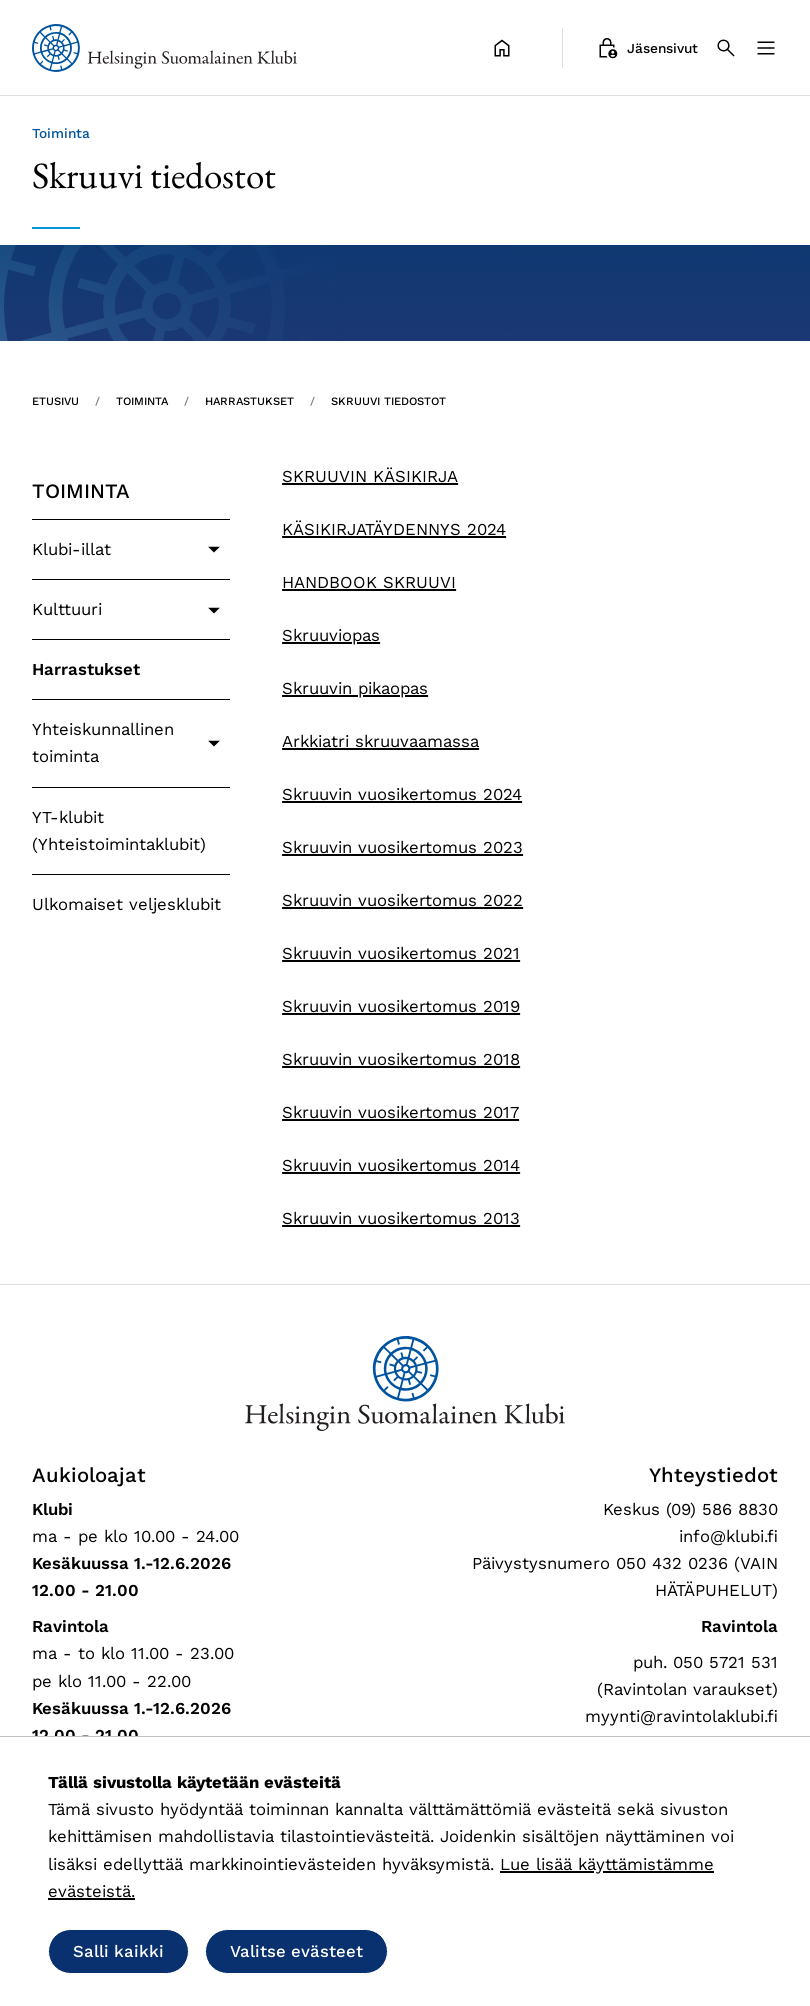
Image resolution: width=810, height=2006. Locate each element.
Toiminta (81, 491)
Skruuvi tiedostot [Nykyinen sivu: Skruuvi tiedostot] (388, 401)
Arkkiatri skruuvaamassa (380, 741)
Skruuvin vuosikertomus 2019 (401, 1006)
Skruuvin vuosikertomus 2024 (402, 794)
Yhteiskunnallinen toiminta (103, 742)
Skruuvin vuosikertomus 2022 (402, 900)
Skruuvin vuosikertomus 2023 (402, 847)
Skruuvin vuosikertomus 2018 (401, 1059)
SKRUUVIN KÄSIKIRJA (370, 476)
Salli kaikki (118, 1951)
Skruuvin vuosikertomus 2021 (401, 953)
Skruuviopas (331, 635)
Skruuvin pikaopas (355, 688)
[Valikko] (766, 48)
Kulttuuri (67, 609)
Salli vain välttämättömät (533, 1951)
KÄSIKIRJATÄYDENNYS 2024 (394, 529)
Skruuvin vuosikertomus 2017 (400, 1112)
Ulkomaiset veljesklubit (126, 904)
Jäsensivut (646, 48)
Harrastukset (86, 669)
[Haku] (726, 48)
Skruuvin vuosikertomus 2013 (401, 1218)
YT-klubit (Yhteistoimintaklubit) (119, 830)
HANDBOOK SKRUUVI (369, 582)
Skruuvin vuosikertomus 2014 (401, 1165)
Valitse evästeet (296, 1951)
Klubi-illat (71, 549)
